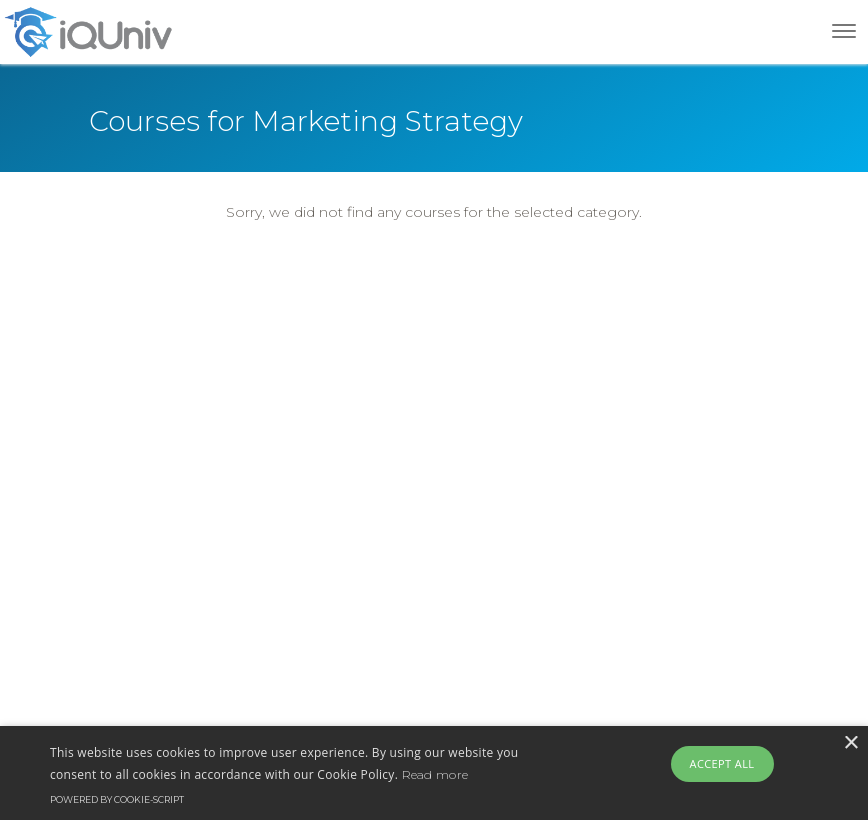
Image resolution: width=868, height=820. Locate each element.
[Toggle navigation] (844, 31)
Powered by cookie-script (117, 799)
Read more (435, 774)
